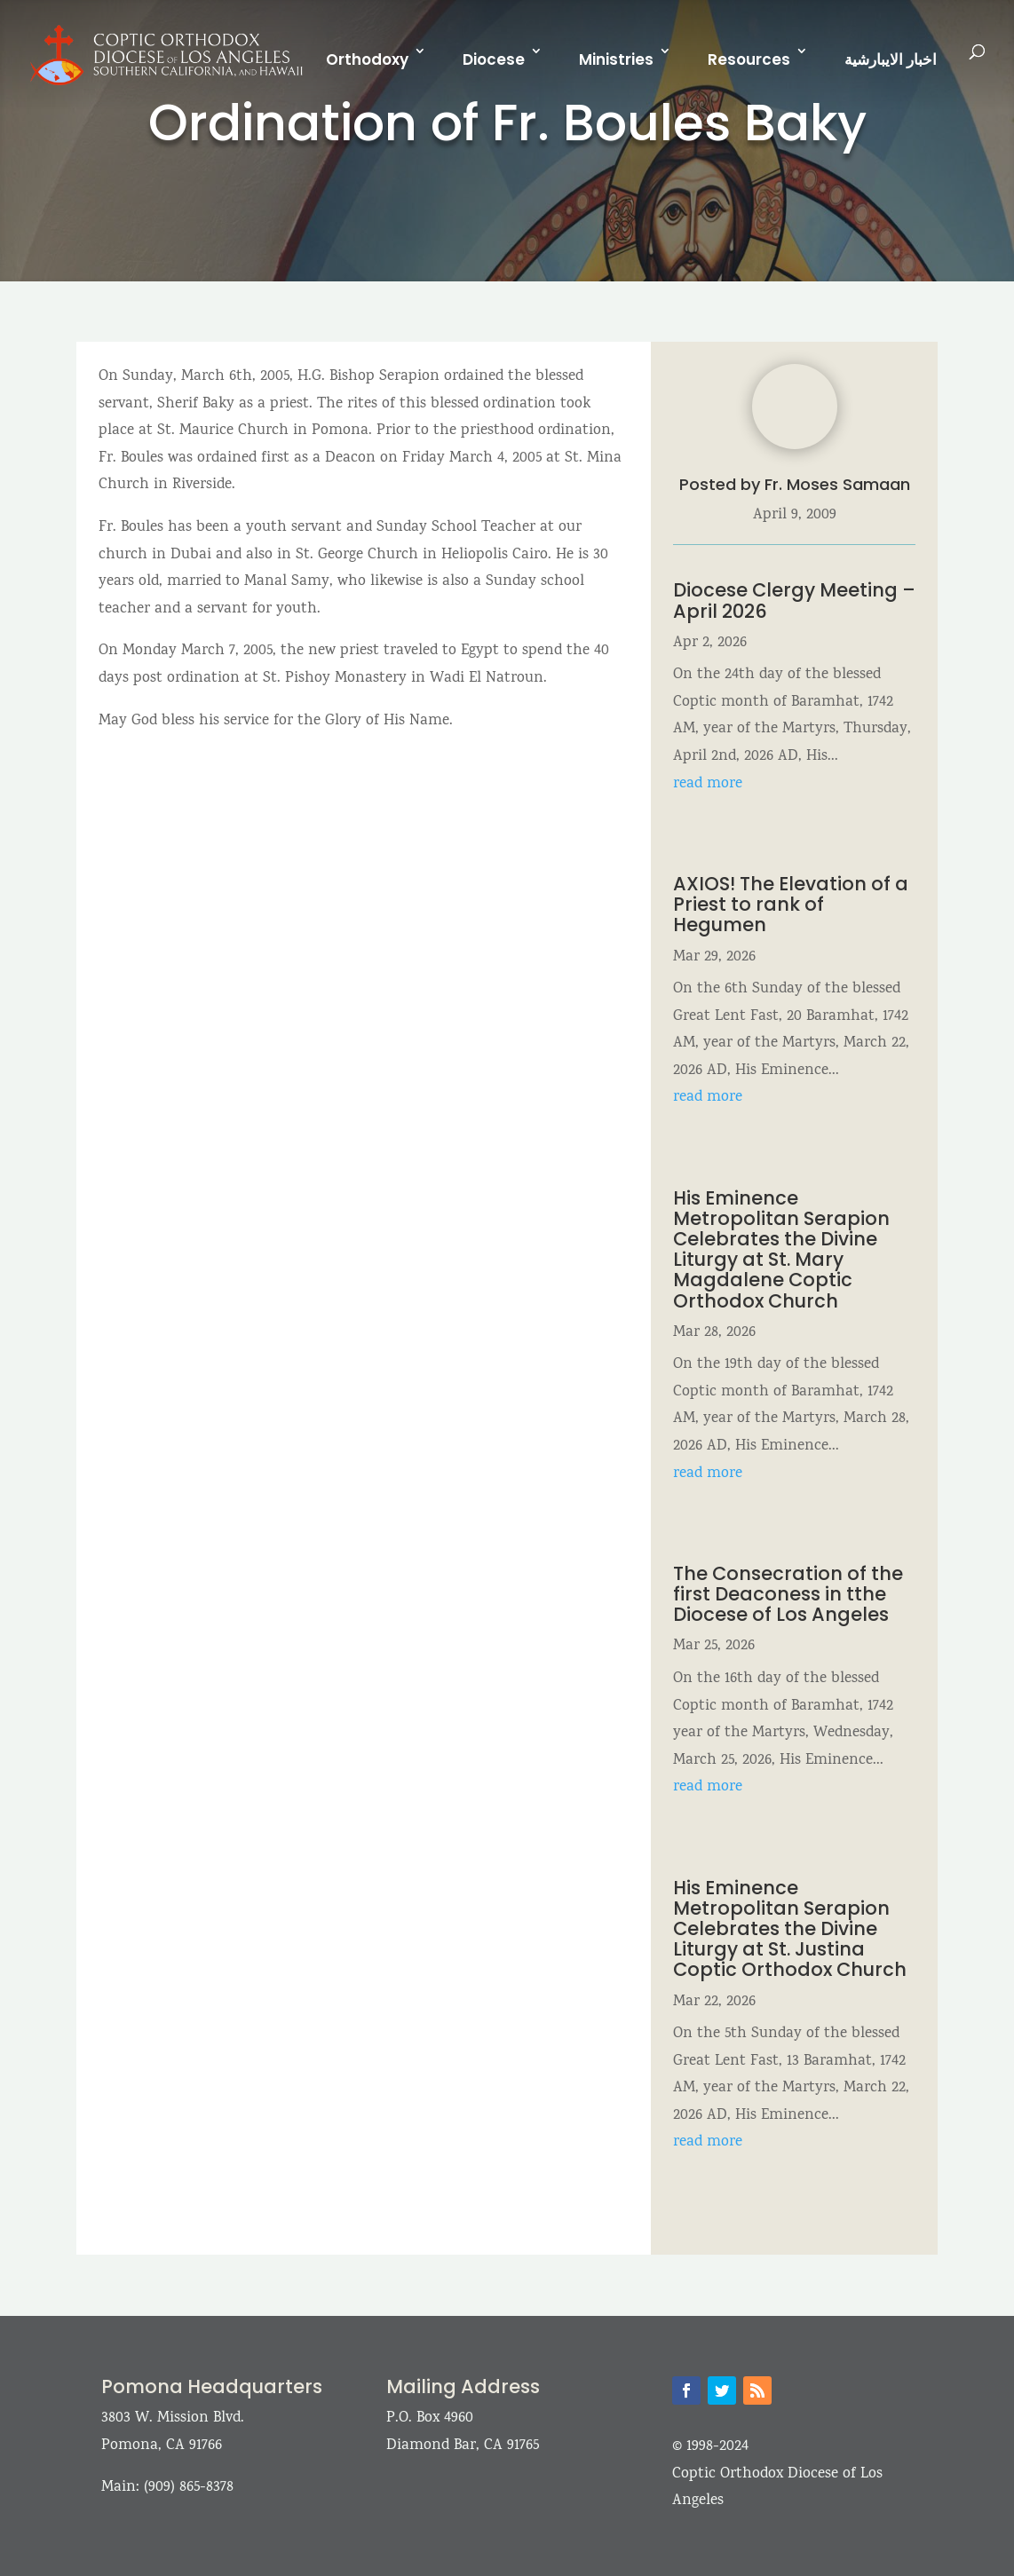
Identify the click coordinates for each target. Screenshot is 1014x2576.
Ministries (616, 59)
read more (707, 784)
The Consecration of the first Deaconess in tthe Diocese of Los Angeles (788, 1594)
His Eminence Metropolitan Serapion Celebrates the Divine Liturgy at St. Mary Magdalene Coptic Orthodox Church (781, 1249)
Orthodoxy (367, 59)
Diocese (494, 59)
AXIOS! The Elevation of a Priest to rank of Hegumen (790, 904)
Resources (749, 59)
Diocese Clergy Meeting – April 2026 (794, 600)
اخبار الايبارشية (890, 59)
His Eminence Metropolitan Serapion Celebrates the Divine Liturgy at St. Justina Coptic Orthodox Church (792, 1928)
